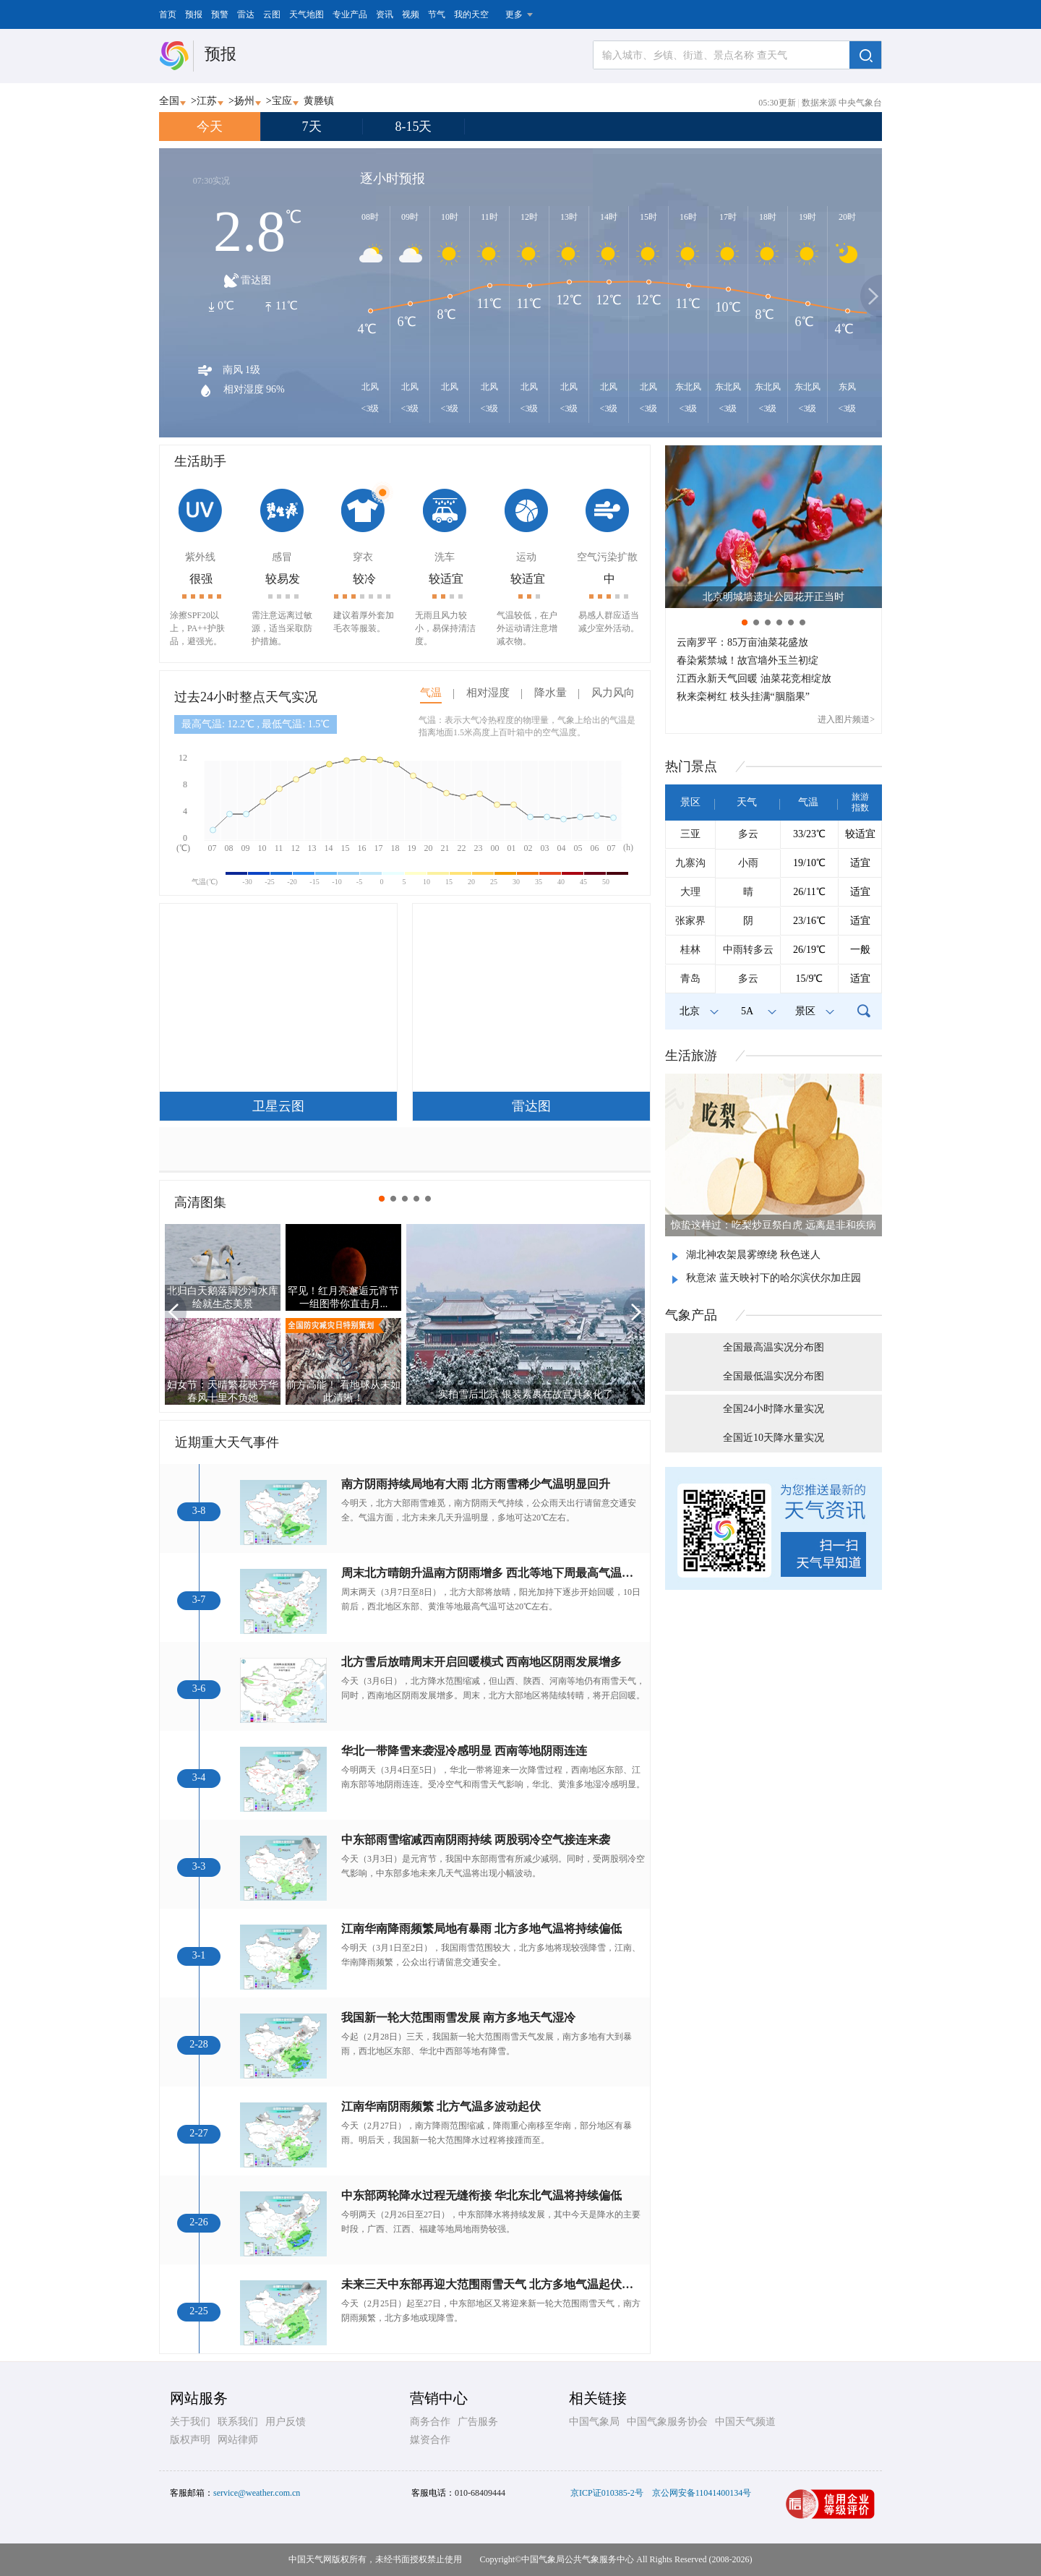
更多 (514, 14)
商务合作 (430, 2421)
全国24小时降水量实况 (773, 1408)
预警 (219, 14)
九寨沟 (690, 862)
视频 (410, 14)
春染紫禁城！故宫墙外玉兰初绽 (747, 660)
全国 (169, 100)
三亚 (690, 834)
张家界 (690, 920)
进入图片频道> (846, 719)
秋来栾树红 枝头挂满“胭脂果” (743, 696)
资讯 (384, 14)
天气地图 (306, 14)
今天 (210, 126)
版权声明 (190, 2439)
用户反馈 (285, 2421)
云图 (271, 14)
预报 (193, 14)
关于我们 (190, 2421)
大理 (690, 891)
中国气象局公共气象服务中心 (577, 2559)
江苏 (207, 100)
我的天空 (471, 14)
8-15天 (413, 126)
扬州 (244, 100)
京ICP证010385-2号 (606, 2493)
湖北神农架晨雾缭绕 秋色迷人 (753, 1254)
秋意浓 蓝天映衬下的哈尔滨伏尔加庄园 (773, 1277)
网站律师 (238, 2439)
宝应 (282, 100)
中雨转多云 (748, 949)
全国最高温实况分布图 (773, 1347)
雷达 (245, 14)
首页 (167, 14)
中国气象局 (594, 2421)
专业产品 (350, 14)
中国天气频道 (745, 2421)
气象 (691, 1315)
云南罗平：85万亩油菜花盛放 (742, 642)
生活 (691, 1055)
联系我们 (238, 2421)
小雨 (748, 862)
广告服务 (478, 2421)
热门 (691, 766)
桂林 (690, 949)
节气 (436, 14)
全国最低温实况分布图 (773, 1376)
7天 (312, 126)
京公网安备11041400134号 (702, 2493)
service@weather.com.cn (256, 2493)
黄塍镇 (319, 100)
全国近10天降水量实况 (773, 1437)
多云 (748, 834)
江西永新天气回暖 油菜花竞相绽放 (754, 678)
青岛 (690, 978)
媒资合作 (430, 2439)
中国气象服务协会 (667, 2421)
